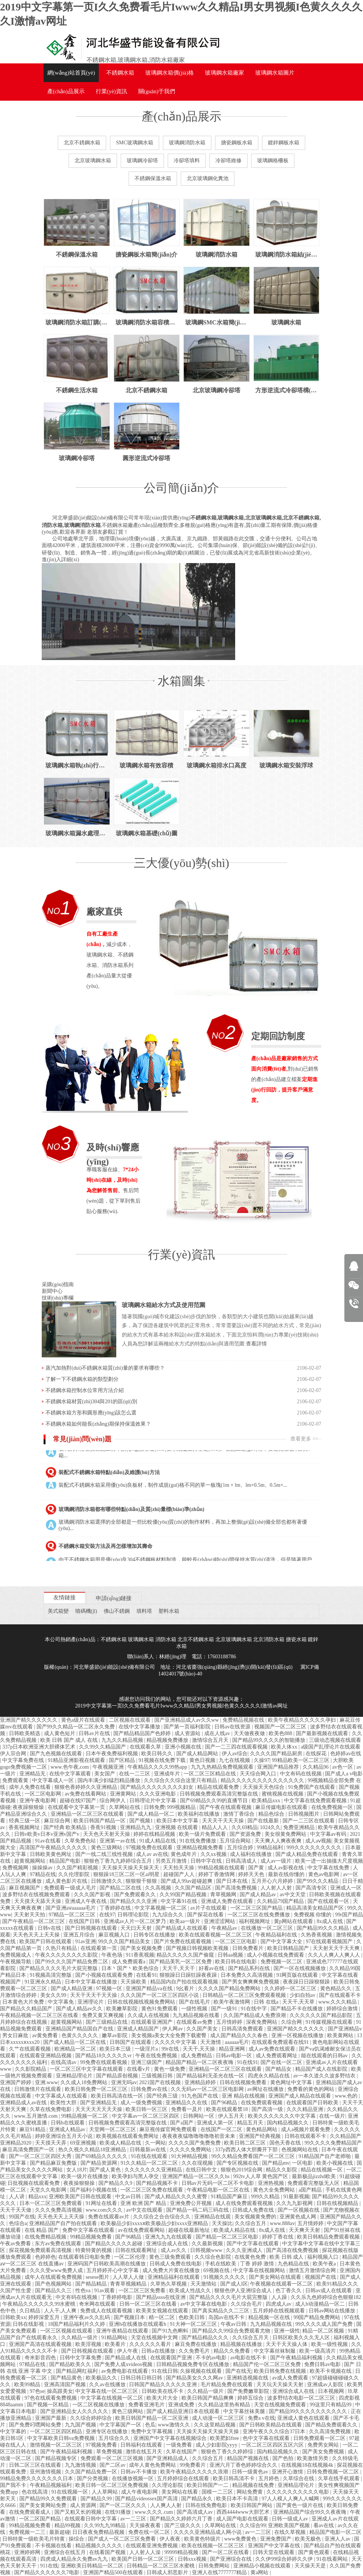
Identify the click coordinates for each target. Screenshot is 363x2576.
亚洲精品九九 (136, 1827)
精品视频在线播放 (241, 2344)
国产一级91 (225, 2008)
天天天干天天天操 (223, 1820)
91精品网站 (115, 2337)
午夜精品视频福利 (51, 2485)
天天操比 (222, 2223)
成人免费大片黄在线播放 (171, 2270)
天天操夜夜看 (145, 2525)
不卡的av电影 (212, 2357)
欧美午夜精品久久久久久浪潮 (195, 2472)
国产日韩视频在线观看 (92, 1928)
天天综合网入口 (259, 1774)
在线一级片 (332, 2116)
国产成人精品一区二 (151, 1814)
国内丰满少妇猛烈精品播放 (110, 1780)
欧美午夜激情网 (233, 2002)
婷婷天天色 (252, 1874)
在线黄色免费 (250, 2257)
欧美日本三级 (116, 2049)
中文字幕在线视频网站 (260, 2270)
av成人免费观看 (291, 2378)
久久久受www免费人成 (57, 2270)
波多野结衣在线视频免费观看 (37, 1894)
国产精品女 (279, 2069)
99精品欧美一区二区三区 (301, 1760)
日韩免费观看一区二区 (320, 2438)
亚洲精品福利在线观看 (174, 2277)
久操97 (261, 1760)
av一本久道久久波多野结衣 (325, 2076)
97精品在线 (43, 1874)
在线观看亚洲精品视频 (46, 2055)
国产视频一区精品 (48, 2404)
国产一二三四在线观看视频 (237, 1747)
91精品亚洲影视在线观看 (77, 1760)
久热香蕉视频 (317, 1935)
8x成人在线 (330, 1921)
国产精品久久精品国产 (27, 2008)
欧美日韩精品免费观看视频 (329, 2237)
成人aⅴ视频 (318, 1841)
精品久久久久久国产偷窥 (186, 1955)
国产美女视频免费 (142, 1948)
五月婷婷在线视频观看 (279, 2310)
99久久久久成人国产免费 (324, 2324)
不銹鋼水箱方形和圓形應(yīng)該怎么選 (90, 1413)
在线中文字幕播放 (140, 1727)
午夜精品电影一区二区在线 (219, 2190)
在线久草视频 (290, 2532)
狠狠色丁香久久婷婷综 (228, 2451)
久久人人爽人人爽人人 (335, 1955)
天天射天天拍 (30, 1914)
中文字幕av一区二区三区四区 (146, 2116)
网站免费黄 (250, 2492)
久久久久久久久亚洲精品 (153, 2170)
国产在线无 (238, 2371)
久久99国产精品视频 (184, 1894)
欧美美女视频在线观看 (163, 2310)
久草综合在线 (299, 2478)
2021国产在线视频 (160, 2082)
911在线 (49, 2566)
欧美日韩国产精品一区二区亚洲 (152, 2418)
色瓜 (150, 2425)
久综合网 (292, 2022)
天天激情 (211, 2042)
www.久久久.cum (154, 2512)
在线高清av (64, 2062)
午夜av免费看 (16, 2243)
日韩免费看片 (248, 1948)
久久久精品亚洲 (306, 2109)
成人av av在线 (152, 1854)
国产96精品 (225, 2102)
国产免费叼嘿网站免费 (36, 2425)
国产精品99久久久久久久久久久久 (308, 2411)
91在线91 (247, 2062)
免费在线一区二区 (149, 2532)
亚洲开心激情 (288, 2472)
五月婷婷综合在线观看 (184, 2478)
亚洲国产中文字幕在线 (275, 2545)
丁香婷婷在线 (116, 1908)
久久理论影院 (168, 2485)
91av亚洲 (85, 1941)
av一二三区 (134, 2519)
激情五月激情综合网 (313, 2270)
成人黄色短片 (60, 1733)
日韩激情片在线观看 (38, 2089)
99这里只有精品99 (331, 2404)
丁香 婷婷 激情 (257, 2263)
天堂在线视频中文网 (155, 2337)
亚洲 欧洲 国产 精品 (143, 2203)
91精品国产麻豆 (230, 2196)
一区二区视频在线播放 (99, 2404)
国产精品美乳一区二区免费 (181, 1961)
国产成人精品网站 (198, 1753)
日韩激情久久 (107, 1881)
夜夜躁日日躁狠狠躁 (307, 1982)
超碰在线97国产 (79, 1800)
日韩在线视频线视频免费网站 (142, 2002)
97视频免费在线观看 (150, 1847)
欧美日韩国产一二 (208, 2485)
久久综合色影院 (214, 2257)
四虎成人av (279, 2304)
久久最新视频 (208, 2243)
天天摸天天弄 (51, 2143)
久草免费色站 (80, 1841)
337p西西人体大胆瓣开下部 (247, 2149)
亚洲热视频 (271, 2183)
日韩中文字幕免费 (81, 2357)
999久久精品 (266, 2196)
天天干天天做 (16, 2210)
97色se (37, 2391)
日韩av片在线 (95, 1733)
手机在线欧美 (221, 2263)
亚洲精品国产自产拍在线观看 (63, 2223)
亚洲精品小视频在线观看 (262, 2566)
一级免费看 (179, 2445)
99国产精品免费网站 (317, 2317)
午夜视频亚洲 (108, 1767)
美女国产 (105, 1774)
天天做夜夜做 (250, 1733)
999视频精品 (182, 1807)
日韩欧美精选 (25, 1733)
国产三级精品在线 (107, 2022)
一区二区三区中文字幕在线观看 (87, 2069)
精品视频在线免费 (253, 2485)
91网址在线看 (102, 2203)
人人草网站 (105, 2492)
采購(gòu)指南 (58, 1284)
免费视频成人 (16, 1955)
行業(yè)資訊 (111, 91)
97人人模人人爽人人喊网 (291, 2498)
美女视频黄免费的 (256, 2217)
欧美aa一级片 (186, 1921)
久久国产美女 (202, 2029)
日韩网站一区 (199, 2116)
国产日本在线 (232, 1881)
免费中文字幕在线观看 (89, 2230)
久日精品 (30, 2310)
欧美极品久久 (102, 2378)
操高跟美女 (60, 2391)
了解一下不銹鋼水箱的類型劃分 (82, 1379)
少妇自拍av (303, 1995)
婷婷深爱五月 (44, 2317)
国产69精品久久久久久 (102, 2156)
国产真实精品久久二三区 (221, 2310)
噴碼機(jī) (86, 1611)
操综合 (77, 2539)
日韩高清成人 (241, 1861)
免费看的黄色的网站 (311, 2089)
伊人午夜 (128, 2351)
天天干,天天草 (299, 2002)
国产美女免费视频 (323, 2451)
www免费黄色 (241, 2539)
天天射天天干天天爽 (337, 1948)
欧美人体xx (285, 1747)
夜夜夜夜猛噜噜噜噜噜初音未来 (199, 2136)
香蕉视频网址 (25, 1827)
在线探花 (317, 1753)
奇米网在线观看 (98, 2304)
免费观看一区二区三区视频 (113, 2458)
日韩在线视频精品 (338, 2203)
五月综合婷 (241, 1847)
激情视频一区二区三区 (56, 2445)
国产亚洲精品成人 (168, 2458)
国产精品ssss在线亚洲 (161, 2297)
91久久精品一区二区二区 (149, 2163)
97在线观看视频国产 (330, 1941)
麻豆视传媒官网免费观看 (168, 2129)
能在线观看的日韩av (325, 2055)
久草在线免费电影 (51, 2109)
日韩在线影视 (29, 2324)
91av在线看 (48, 1841)
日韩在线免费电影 (206, 2505)
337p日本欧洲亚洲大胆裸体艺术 (39, 1747)
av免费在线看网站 (86, 1794)
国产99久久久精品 (318, 1881)
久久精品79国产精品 (281, 1901)
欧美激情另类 (313, 2458)
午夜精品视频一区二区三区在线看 (40, 2015)
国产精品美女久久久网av (195, 2378)
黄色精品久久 (336, 1988)
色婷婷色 (45, 2257)
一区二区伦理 (130, 2257)
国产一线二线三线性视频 (104, 1854)
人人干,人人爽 (61, 2310)
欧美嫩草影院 (122, 2008)
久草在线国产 (182, 2451)
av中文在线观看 (145, 2210)
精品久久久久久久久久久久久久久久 (263, 1780)
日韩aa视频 (231, 1955)
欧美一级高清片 (318, 2351)
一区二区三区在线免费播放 (259, 1914)
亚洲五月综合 (79, 1935)
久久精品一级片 (80, 2337)
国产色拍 (283, 2458)
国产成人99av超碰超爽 (187, 1881)
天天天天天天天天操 (99, 2109)
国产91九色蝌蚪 (171, 2331)
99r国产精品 (349, 1914)
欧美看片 (116, 2344)
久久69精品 (244, 1827)
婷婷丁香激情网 (217, 1874)
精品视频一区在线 (269, 2317)
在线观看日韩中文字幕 (91, 2519)
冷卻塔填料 (187, 160)
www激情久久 (175, 2425)
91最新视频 (296, 2196)
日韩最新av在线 (148, 2149)
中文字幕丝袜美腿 (244, 2411)
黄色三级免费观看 (170, 2257)
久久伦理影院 (74, 1874)
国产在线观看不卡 (340, 1995)
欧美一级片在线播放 (85, 2176)
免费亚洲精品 (299, 1827)
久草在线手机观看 (339, 2478)
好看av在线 (212, 1968)
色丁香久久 (289, 2290)
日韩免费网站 (214, 2566)
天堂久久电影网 (49, 2190)
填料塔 (144, 1611)
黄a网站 (260, 2572)
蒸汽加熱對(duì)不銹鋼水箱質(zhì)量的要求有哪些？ (105, 1368)
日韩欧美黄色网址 (51, 1854)
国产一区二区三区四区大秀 (41, 2156)
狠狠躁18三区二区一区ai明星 (127, 1874)
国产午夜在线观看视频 (226, 1807)
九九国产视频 (81, 2425)
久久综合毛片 (247, 2304)
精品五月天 (251, 2123)
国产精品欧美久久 (70, 2364)
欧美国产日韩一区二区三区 (143, 2559)
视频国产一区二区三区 (281, 1727)
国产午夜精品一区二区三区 (34, 1921)
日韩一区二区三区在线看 (148, 2304)
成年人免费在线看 (30, 1787)
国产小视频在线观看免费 (104, 1975)
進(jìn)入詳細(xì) (60, 559)
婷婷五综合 (251, 2398)
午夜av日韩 (234, 2324)
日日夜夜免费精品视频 (99, 2532)
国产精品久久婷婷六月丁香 (182, 2519)
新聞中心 (52, 1291)
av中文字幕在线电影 (204, 2304)
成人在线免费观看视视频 (244, 2203)
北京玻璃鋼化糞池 (207, 178)
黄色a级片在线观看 (84, 1720)
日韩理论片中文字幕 (153, 1800)
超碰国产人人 (179, 1874)
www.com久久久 (105, 2210)
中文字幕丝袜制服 (275, 2351)
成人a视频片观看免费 (306, 2129)
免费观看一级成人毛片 (71, 1888)
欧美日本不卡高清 (237, 2498)
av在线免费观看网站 (142, 2230)
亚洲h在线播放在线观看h (138, 2324)
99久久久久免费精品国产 (333, 2143)
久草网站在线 (125, 1807)
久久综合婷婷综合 (91, 2418)
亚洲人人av (338, 2539)
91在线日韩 (165, 2371)
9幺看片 (186, 1988)
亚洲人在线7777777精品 (220, 2572)
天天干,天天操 (200, 2049)
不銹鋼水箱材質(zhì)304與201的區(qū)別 (91, 1401)
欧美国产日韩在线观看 (46, 1941)
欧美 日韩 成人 (287, 2257)
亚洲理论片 (91, 2002)
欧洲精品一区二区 (76, 2049)
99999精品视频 (182, 2552)
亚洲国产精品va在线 (150, 1988)
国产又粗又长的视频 (78, 2512)
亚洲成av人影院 (326, 2384)
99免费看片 (193, 2465)
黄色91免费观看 (160, 2008)
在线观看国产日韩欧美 (313, 2102)
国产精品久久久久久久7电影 (47, 2572)
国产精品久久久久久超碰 (114, 2243)
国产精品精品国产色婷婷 (142, 1733)
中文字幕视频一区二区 (161, 1908)
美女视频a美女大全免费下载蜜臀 (169, 2035)
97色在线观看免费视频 (51, 2398)
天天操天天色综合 (264, 1787)
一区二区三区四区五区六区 (273, 2445)
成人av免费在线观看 (273, 2049)
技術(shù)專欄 (57, 1298)
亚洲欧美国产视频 (289, 2525)
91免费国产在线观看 (312, 1787)
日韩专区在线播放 (155, 1935)
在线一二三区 (135, 1774)
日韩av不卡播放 (139, 2472)
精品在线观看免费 (218, 1787)
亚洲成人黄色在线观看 (304, 2418)
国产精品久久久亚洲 (134, 1901)
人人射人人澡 (145, 2552)
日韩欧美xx (13, 2317)
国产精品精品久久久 (206, 2337)
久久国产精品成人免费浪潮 (255, 2015)
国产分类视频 (93, 2478)
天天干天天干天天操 (94, 1995)
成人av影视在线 (286, 1867)
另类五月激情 (171, 1861)
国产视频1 (141, 1820)
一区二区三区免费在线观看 (152, 2190)
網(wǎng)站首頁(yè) (71, 73)
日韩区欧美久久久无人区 (301, 2337)
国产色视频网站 (54, 2284)
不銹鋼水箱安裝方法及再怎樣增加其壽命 (105, 1553)
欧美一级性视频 (330, 2344)
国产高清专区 (312, 1888)
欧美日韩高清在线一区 (118, 2096)
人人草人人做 (129, 2277)
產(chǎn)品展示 (66, 91)
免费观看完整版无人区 (314, 2183)
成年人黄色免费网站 (153, 2465)
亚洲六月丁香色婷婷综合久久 (244, 2465)
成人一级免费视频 (142, 2102)
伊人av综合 (234, 1753)
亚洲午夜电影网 (38, 1800)
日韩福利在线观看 (142, 2445)
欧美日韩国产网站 (252, 2505)
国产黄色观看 (314, 2552)
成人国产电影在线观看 (243, 2519)
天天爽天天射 (305, 2230)
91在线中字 (254, 2008)
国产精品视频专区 (56, 2458)
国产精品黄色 (67, 2378)
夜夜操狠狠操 (79, 2183)
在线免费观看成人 (30, 2512)
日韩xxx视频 (193, 2559)
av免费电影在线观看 (125, 2371)
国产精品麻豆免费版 (54, 2163)
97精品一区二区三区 (72, 1914)
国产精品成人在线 (126, 2357)
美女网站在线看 (180, 2492)
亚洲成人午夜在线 (86, 1901)
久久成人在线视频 (149, 2015)
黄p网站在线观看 (294, 1921)
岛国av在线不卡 (227, 2317)
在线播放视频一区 (133, 2478)
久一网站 (155, 2143)
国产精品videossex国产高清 (147, 2498)
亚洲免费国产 (276, 2539)
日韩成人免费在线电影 (176, 2263)
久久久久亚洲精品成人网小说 (208, 2532)
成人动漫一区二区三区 (219, 2418)
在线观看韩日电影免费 (85, 2257)
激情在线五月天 (145, 2451)
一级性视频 (195, 2008)
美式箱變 (58, 1611)
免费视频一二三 (28, 2532)
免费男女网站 (323, 2445)
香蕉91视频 (104, 1827)
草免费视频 (110, 2451)
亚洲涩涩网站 (220, 1921)
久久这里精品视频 (215, 2425)
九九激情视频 (81, 2465)
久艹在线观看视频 (30, 2049)
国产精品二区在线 (121, 1888)
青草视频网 (224, 1894)
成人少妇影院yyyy (217, 2445)
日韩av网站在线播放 (333, 2310)
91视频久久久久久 (225, 2277)
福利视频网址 (255, 1921)
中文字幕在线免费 (329, 1867)
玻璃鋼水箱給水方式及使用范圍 (163, 1305)
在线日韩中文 (202, 2170)
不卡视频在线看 (54, 2545)
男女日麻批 (16, 2035)
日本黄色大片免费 (23, 2002)
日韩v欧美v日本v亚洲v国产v (47, 1834)
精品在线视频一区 (322, 2170)
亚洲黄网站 (124, 1794)
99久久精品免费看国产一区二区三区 (253, 2156)
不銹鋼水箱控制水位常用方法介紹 (84, 1390)
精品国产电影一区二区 (335, 2532)
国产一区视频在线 (299, 2210)
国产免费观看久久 (135, 1894)
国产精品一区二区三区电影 (228, 2237)
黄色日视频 (203, 1760)
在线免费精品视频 (46, 2237)
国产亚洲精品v (345, 2029)
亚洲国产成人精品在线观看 (300, 2096)
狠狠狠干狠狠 (142, 1881)
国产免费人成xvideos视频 (124, 2364)
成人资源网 (84, 2505)
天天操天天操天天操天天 (131, 1867)
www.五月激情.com (36, 2116)
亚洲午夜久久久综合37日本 (275, 2431)
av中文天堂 (293, 1894)
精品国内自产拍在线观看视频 (185, 1982)
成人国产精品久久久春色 (239, 2035)
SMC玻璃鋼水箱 (134, 142)
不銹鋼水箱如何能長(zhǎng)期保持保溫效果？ (98, 1424)
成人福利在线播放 (251, 1854)
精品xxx (37, 2196)
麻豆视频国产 (25, 1888)
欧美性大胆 (64, 2102)
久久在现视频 (198, 2163)
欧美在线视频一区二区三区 (214, 2545)
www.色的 (347, 2096)
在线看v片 (139, 2069)
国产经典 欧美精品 (66, 1827)
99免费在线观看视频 (104, 2062)
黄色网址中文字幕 (291, 2082)
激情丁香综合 (239, 1814)
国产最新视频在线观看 (323, 1733)
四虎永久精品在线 (269, 2076)
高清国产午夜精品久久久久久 (54, 1847)
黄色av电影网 (324, 1874)
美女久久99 (54, 1995)
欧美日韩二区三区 (245, 2143)
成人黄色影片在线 (67, 1881)
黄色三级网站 (107, 1847)
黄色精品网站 (262, 2129)
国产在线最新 (263, 1820)
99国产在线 (22, 2217)
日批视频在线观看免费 (34, 2183)
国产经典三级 (162, 2096)
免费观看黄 (16, 1780)
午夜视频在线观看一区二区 (282, 2284)
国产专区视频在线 (238, 2163)
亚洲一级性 (287, 2331)
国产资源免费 (246, 1834)
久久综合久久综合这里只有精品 (181, 1780)
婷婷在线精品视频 (155, 1834)
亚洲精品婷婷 (200, 2082)
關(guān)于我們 (156, 91)
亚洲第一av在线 (118, 1841)
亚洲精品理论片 (75, 2076)
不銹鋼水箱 (120, 73)
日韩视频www (207, 2250)
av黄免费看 (45, 2035)
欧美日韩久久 (157, 1753)
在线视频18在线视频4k (308, 2465)
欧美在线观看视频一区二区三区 (216, 1935)
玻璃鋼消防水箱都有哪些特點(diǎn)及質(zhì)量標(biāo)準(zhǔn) (131, 1516)
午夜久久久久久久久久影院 (67, 1955)
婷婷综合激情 (342, 2008)
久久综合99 (253, 2525)
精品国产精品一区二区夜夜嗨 (200, 2062)
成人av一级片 (277, 1861)
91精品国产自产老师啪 (325, 2156)
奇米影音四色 (41, 2357)
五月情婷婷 (230, 2022)
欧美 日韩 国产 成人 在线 (69, 1740)
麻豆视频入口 (114, 1935)
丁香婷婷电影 (117, 2297)
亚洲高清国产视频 (65, 2384)
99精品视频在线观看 (222, 1867)
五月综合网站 (236, 1841)
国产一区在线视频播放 (300, 1968)
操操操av (43, 1867)
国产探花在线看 (206, 1914)
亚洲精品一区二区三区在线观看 (88, 1814)
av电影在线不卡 (249, 2357)
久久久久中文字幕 (176, 2042)
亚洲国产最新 (51, 2418)
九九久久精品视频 (123, 1740)
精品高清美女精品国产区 (315, 1908)
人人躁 (279, 2297)
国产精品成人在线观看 (182, 1928)
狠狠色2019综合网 (242, 2170)
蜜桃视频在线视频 (283, 1794)
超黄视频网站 (30, 1861)
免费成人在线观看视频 (107, 2310)
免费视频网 (16, 1867)
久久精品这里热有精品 (225, 2404)
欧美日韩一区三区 (147, 2109)
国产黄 (256, 1867)
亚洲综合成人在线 (167, 2243)
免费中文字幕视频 (152, 2431)
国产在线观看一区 (329, 1901)
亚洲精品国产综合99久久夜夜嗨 (310, 2512)
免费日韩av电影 (323, 2364)
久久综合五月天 (251, 2337)
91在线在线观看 (150, 2156)
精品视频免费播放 (168, 1740)
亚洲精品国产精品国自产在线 (80, 2029)
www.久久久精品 (338, 2002)
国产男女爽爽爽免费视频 (251, 1982)
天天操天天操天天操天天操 (208, 2431)
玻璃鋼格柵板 (272, 160)
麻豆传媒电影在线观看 (282, 1807)
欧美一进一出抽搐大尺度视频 (329, 1861)
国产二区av (113, 2465)
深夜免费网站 (262, 2022)
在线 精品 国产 (42, 2230)
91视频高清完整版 (51, 1975)
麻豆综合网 (58, 1820)
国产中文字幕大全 (282, 1941)
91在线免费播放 (199, 1841)
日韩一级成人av (290, 2519)
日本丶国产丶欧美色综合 (130, 1968)
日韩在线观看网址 (136, 2250)
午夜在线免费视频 (157, 2055)
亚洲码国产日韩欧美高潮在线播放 (107, 2263)
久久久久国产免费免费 (195, 2143)
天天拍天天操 (179, 1867)
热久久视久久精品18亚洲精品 (92, 2149)
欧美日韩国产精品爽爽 (208, 2398)
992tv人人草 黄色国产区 (261, 2176)
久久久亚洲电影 (158, 1794)
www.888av (282, 2223)
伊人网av (173, 2029)
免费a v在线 (261, 2418)
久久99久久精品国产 (103, 1747)
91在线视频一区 (70, 2492)
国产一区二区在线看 (226, 2552)
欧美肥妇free (225, 2438)
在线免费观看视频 (262, 2102)
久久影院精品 (31, 2069)
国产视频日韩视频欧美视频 (198, 1948)
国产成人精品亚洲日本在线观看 (183, 2411)
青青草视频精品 (129, 2284)
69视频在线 (217, 2270)
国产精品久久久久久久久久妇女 (157, 1787)
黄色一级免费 (170, 2069)
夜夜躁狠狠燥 (29, 1807)
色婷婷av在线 (345, 1753)
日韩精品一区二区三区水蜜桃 (161, 2566)
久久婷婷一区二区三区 (291, 1988)
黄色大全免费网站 (274, 2190)
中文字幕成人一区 (53, 1780)
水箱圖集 (181, 681)
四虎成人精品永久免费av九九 (74, 2559)
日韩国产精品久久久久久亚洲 (163, 2384)
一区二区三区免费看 (143, 2290)
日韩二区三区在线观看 (36, 2465)
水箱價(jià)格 (169, 73)
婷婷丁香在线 (278, 2237)
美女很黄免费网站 (286, 1834)
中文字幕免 (61, 2002)
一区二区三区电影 (236, 1941)
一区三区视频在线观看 (67, 2331)
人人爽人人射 (166, 2505)
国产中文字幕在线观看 (253, 2243)
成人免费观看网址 (277, 2055)
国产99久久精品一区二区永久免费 (76, 1727)
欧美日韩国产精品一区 (100, 1820)
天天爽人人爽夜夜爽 (279, 1841)
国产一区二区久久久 (124, 2505)
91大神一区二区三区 (194, 2324)
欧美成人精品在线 (121, 2143)
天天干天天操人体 (287, 2344)
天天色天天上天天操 (37, 1935)
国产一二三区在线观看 (309, 1820)
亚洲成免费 (182, 2404)
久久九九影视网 (295, 2203)
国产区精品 (122, 1760)
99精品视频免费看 (91, 2237)
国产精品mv (276, 2163)
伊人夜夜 (171, 2539)
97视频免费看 (102, 2445)
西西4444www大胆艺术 (244, 2512)
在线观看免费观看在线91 (281, 2042)
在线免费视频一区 (332, 1807)
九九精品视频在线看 (197, 2015)
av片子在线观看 (209, 1908)
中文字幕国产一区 (121, 2425)
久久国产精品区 (194, 1888)
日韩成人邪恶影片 (168, 2572)
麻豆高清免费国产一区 (29, 2149)
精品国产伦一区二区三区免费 (267, 2364)
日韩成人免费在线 (253, 2210)
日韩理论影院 (133, 1914)
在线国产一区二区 (222, 2129)
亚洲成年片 (168, 1774)
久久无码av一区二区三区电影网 (208, 2089)
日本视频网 (331, 2391)
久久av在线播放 (108, 2384)
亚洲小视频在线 (184, 1747)
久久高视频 (159, 1888)
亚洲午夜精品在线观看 (123, 2331)
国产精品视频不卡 (157, 2183)
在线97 (107, 1914)
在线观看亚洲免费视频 (152, 2545)
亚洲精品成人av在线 (24, 2102)
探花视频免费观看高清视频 (41, 2250)
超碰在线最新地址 (189, 2230)
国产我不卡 (14, 2485)
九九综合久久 (168, 1914)
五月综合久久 (114, 2438)
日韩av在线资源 (233, 1727)
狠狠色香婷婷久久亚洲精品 (86, 1787)
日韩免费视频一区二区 (333, 2472)
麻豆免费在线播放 (196, 2344)
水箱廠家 (224, 73)
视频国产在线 (321, 2277)
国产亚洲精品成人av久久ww (187, 1720)
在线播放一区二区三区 (267, 1928)
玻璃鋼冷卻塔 (142, 160)
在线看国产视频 (108, 2552)
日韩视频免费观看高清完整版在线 (219, 1794)
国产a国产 (182, 2123)
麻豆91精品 (33, 2129)
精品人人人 (215, 1827)
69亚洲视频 (84, 2143)
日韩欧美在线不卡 (163, 2391)
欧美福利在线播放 (199, 1814)
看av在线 (324, 2525)
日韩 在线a (267, 2002)
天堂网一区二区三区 (113, 2129)
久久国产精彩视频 (78, 1867)
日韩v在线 (50, 1928)
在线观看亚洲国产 (152, 2022)
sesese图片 (98, 2277)
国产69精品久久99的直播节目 (214, 1800)
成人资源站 (188, 1733)
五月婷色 (269, 2478)
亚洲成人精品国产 (138, 2029)
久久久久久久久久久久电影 (298, 2492)
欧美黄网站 (341, 2035)
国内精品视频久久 (288, 2123)
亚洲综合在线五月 (65, 2552)
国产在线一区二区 (282, 2062)
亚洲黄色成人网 (299, 2217)
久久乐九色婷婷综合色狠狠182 (326, 2297)
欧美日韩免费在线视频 (280, 2371)
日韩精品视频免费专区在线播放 (193, 2364)
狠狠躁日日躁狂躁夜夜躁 (189, 1975)
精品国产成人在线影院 (322, 2069)
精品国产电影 (65, 1861)
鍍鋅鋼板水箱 (283, 142)
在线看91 (146, 1975)
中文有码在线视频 (301, 1774)
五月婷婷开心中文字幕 (113, 2270)
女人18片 (76, 2170)
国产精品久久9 (116, 2183)
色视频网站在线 (300, 2149)
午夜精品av (225, 1928)
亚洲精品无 (33, 1774)
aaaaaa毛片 (237, 2042)
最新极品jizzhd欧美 (314, 2176)
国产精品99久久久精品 (323, 1928)
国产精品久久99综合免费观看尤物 (232, 2331)
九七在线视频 (235, 1760)
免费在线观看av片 (109, 2217)
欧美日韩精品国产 (288, 1948)
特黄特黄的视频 (94, 2250)
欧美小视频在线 (335, 2163)
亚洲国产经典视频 (260, 2136)
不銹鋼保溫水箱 (153, 178)
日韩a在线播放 (158, 2351)
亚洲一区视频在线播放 (298, 2035)
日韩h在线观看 (68, 2123)
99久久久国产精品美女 (125, 1941)
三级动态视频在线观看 (335, 1740)
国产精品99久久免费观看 (48, 2498)
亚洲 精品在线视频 (244, 2096)
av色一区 (343, 1767)
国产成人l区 (234, 2284)
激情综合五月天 (211, 1740)
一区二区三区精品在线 (210, 1774)
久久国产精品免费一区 (92, 2472)
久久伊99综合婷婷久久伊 (284, 2559)
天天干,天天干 (179, 1968)
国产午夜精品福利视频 (297, 2357)
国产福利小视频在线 (94, 2190)
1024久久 (270, 1827)
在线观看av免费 (195, 2022)
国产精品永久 (197, 2498)
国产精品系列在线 (249, 1968)
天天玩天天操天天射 (280, 2384)
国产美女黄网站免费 (43, 2505)
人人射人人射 (277, 1888)
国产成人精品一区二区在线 (75, 2042)
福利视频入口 (323, 2257)
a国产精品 (311, 2190)
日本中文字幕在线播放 (92, 1982)
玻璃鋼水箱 (99, 955)
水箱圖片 (274, 73)
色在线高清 (35, 2492)
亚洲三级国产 (147, 2062)
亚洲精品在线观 (213, 2217)
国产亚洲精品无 (99, 2102)
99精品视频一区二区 (85, 2116)
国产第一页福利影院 (188, 1727)
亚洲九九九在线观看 (169, 2237)
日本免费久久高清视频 (247, 1975)
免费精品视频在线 (244, 1720)
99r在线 (170, 2049)
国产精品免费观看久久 (332, 2425)
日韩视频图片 (304, 1814)
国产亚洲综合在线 (231, 2559)
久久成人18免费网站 (84, 2082)
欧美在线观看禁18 (227, 2109)
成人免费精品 (197, 2055)
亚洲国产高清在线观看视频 (41, 2344)
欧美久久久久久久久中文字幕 (282, 2116)
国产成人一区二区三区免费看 (122, 2539)
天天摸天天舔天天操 (38, 1901)
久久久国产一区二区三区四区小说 (160, 1995)
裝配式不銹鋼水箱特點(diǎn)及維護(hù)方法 (109, 1479)
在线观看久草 (146, 1747)
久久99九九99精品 (105, 2525)
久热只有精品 (61, 1948)
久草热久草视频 (169, 2284)
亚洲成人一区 (346, 1888)
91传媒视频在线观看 (330, 2022)
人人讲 (17, 2196)
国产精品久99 (97, 2498)
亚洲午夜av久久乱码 (87, 2317)
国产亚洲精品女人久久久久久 (75, 2411)
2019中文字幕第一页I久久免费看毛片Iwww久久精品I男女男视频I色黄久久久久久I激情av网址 (181, 1706)
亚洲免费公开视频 (191, 2203)
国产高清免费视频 (236, 1888)
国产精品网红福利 (77, 2371)
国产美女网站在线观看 (276, 2277)
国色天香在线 (285, 2143)
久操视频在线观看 (201, 2371)
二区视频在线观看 (130, 1720)
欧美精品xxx (267, 1800)
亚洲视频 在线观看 (177, 1827)
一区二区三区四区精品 (56, 2431)
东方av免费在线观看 (59, 2243)
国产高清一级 (268, 2109)
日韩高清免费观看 (243, 2029)
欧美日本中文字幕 (178, 1820)
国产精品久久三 (54, 2290)
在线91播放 (118, 2512)
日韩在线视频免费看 (244, 2082)
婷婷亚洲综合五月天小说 (64, 2136)
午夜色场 (112, 1955)
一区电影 (303, 2163)
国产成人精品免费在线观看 (307, 1854)
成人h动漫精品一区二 (320, 2304)
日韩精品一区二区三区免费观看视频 (244, 1995)
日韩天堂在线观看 (274, 2552)
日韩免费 (154, 1807)
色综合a (18, 2223)
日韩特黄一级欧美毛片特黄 (34, 2539)
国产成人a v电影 (344, 1774)
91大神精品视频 (190, 2156)
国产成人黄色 (105, 2170)
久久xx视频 (214, 1854)
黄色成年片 (184, 1854)
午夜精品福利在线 (277, 1935)
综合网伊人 (113, 1800)
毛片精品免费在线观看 (227, 2384)
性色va (83, 2290)
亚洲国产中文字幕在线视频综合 (170, 2438)
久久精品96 (316, 1767)
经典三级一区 (25, 1820)
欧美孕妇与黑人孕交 (136, 2176)
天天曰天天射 (136, 1928)
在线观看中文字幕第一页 (77, 1807)
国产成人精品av (258, 1894)
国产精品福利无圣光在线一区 (211, 2076)
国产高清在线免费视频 (293, 2250)
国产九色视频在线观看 (56, 1753)
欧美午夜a (325, 2263)
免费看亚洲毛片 (147, 2404)
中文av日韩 (128, 2196)
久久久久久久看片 (151, 2344)
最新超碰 (59, 2532)
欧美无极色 (308, 2539)
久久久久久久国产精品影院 (322, 2015)
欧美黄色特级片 (203, 2539)
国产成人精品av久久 (80, 2008)
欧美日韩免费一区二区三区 (97, 2089)
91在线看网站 (332, 2559)
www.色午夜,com (70, 1767)
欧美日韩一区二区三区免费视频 (112, 2485)
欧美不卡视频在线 (331, 2371)
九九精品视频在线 (271, 2324)
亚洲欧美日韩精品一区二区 (93, 2566)
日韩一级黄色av (250, 2472)
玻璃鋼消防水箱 (187, 142)
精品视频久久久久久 (99, 2545)
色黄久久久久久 (80, 2035)
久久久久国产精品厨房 (277, 1753)
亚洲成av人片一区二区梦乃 (135, 1921)
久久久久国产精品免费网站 (230, 1988)
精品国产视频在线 (248, 2458)
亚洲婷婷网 (28, 2552)
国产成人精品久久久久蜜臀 (177, 2196)
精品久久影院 (282, 2170)
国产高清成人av (195, 2512)
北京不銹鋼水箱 (82, 142)
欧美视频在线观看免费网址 (128, 2136)
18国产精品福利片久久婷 (77, 2324)
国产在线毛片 (195, 2002)
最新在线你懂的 (287, 1874)
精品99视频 (68, 2525)
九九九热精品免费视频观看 (223, 1767)
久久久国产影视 (93, 1894)
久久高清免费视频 (330, 2431)
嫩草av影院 (115, 2035)
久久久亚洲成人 (245, 2250)
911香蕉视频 (140, 1955)
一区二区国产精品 (40, 2519)
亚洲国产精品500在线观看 (114, 2572)
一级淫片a (147, 2049)
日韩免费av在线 (149, 2089)
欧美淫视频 (89, 2344)
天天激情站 (204, 2284)
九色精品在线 (294, 2263)
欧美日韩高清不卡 (234, 2478)
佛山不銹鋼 (117, 1611)
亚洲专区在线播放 (107, 2431)
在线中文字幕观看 (70, 1774)
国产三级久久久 (183, 2525)
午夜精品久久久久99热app (158, 1767)
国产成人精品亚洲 (72, 1988)
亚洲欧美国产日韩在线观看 (81, 2196)
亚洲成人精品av (68, 2129)
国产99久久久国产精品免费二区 (72, 1961)
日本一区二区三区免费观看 (51, 2203)
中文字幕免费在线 (23, 1760)
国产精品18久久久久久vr (104, 2055)
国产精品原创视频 (117, 2076)
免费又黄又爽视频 (103, 2015)
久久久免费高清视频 (59, 2210)
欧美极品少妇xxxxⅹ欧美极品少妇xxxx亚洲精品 (155, 2223)
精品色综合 (272, 1814)
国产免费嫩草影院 (249, 2391)
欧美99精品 (28, 2384)
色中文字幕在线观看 (267, 2438)
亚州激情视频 (46, 2472)
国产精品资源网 (100, 2163)
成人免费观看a (129, 1961)
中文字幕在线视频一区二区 (113, 2398)
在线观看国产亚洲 (171, 2357)
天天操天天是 (310, 2566)
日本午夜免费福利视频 (112, 1753)
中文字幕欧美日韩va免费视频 (61, 2438)
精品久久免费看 (233, 2351)
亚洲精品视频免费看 (200, 1847)
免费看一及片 (187, 2109)
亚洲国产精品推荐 (278, 1767)
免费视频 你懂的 (313, 1914)
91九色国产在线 (201, 2096)
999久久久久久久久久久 (315, 1847)
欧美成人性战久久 (190, 2290)
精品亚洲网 (232, 2049)
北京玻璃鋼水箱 (93, 160)
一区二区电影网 (44, 1794)
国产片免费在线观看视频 (183, 1941)
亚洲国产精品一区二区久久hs (196, 2176)
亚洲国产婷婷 (16, 2082)
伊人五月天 (232, 2116)
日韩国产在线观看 (131, 2042)
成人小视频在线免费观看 (276, 1955)
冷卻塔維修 (228, 160)
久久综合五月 (251, 2223)
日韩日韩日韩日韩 (142, 2378)
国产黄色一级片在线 (300, 2505)
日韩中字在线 (206, 1861)
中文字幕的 (14, 2431)
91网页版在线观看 (297, 1975)
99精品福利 (270, 1847)
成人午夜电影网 (140, 2492)
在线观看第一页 (100, 1948)
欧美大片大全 (162, 2398)
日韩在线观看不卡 (306, 2136)
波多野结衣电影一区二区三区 (302, 2398)
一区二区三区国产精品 (257, 1908)
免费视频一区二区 (282, 1961)
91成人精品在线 (158, 1841)
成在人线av (217, 1733)
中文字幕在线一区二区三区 (107, 2391)
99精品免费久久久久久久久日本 (37, 2478)
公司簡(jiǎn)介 (181, 487)
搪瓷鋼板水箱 (236, 142)
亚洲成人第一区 (216, 2123)
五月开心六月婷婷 (272, 1881)
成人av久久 (174, 2250)
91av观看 (105, 2290)
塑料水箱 (168, 1611)
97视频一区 (110, 1988)
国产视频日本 (130, 2317)
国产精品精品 (91, 2284)
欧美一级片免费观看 (203, 1834)
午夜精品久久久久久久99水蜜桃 (39, 2304)
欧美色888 (281, 1733)
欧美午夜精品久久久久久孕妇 (302, 1720)
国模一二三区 (218, 2492)
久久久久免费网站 (191, 2149)
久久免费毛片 (195, 2351)
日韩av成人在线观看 (329, 2290)
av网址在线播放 (266, 2089)
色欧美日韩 (192, 2317)
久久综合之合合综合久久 (162, 2217)
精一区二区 (162, 2317)
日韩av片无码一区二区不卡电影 (219, 2183)
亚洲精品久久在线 (187, 2102)
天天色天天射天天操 (107, 1834)
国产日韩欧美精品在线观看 (271, 2425)
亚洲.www (46, 2082)
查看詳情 (256, 1344)
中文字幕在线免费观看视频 (316, 1800)
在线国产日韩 (85, 1921)
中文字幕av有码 (329, 1834)
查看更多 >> (304, 1439)
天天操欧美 (134, 1982)
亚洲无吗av (124, 2082)
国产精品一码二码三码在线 (198, 2210)
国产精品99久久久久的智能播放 (269, 1740)
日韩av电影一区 (234, 2055)
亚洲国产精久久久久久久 (29, 1720)
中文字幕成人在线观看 (62, 2096)
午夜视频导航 (16, 1961)
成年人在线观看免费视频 (54, 2277)
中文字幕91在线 (180, 1901)
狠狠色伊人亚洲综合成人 (243, 2290)
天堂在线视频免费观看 (280, 2404)
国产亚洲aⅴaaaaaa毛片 (71, 1908)
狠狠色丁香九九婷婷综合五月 (118, 1861)
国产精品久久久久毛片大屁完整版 (59, 1968)
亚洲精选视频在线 (248, 2378)
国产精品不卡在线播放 (297, 2008)
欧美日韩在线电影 (236, 1961)
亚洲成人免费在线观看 (228, 1901)
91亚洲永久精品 (44, 1982)
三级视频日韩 (157, 2076)
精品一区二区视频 (323, 2331)
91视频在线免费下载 (163, 1760)
